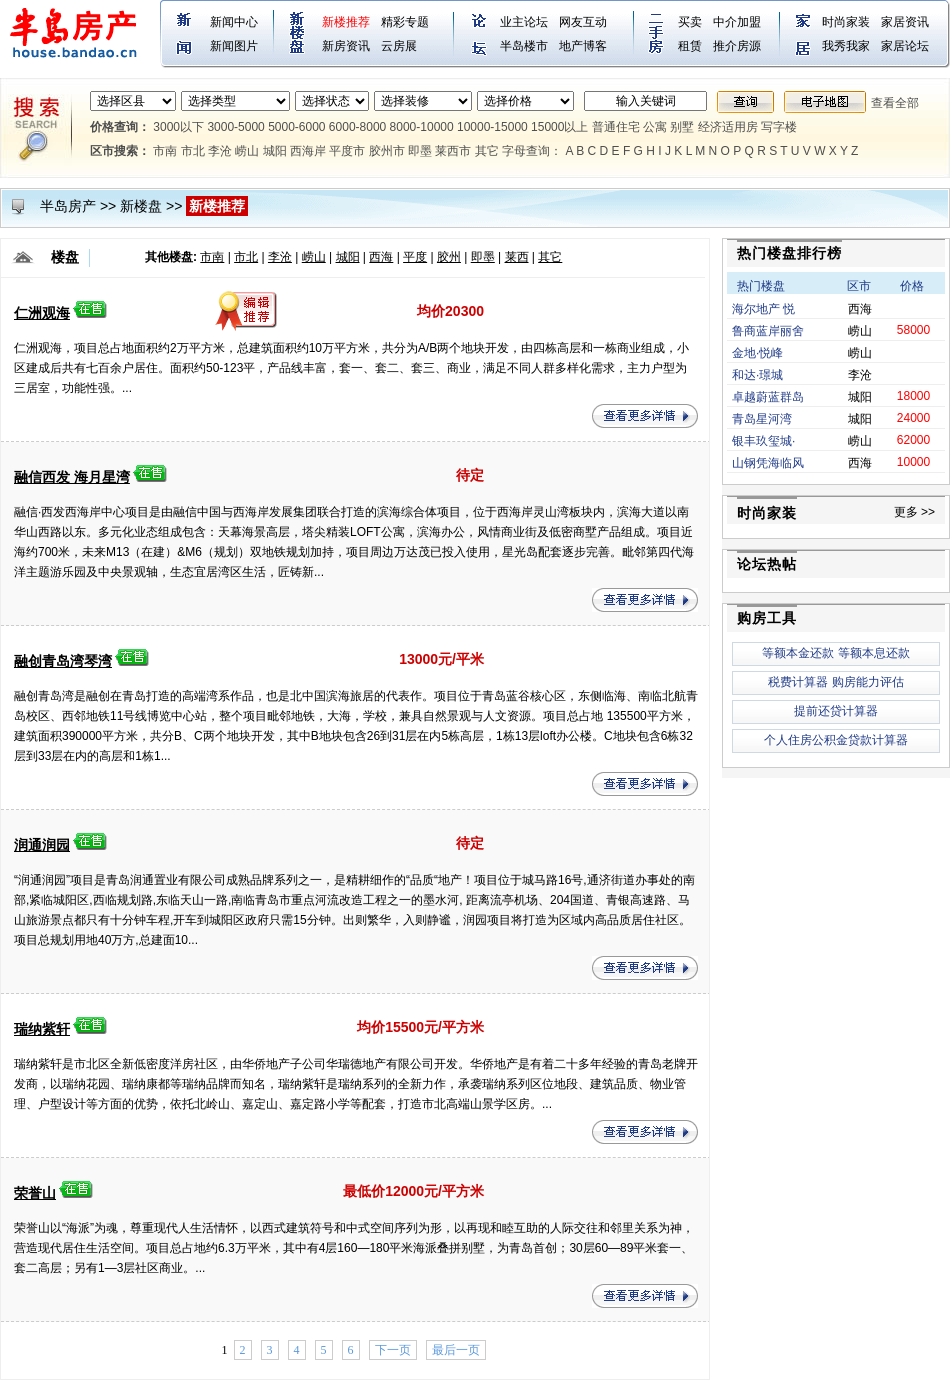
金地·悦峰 (757, 353)
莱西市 (453, 151)
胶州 (449, 257)
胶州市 (387, 151)
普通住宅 (616, 127)
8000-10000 (422, 127)
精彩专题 (405, 22)
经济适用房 (728, 127)
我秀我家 (846, 46)
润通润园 (42, 845)
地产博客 (583, 46)
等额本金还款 (798, 653)
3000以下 (178, 127)
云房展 (399, 46)
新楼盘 (141, 206)
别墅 (682, 127)
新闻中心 (234, 22)
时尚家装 (846, 22)
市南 (165, 151)
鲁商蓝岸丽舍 (768, 331)
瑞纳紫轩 (42, 1029)
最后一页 (456, 1350)
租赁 (690, 46)
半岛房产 (68, 206)
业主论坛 (524, 22)
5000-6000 (296, 127)
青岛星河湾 (762, 419)
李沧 (220, 151)
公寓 (655, 127)
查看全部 (895, 103)
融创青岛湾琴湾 (63, 661)
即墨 (420, 151)
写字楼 (779, 127)
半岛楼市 (524, 46)
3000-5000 (235, 127)
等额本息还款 (874, 653)
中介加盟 (737, 22)
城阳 (275, 151)
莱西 (517, 257)
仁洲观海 (42, 313)
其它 (487, 151)
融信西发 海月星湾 (72, 477)
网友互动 (583, 22)
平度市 (347, 151)
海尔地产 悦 (763, 309)
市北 (193, 151)
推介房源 (737, 46)
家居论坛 (905, 46)
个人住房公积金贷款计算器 (836, 740)
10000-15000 (492, 127)
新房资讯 (346, 46)
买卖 (690, 22)
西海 (381, 257)
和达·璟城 (757, 375)
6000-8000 (357, 127)
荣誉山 (35, 1193)
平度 (415, 257)
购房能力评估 (868, 682)
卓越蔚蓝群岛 (768, 397)
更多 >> (914, 512)
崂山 (247, 151)
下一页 (393, 1350)
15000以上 (559, 127)
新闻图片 (234, 46)
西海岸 (308, 151)
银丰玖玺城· (763, 441)
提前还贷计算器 (836, 711)
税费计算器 (798, 682)
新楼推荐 (346, 22)
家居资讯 (905, 22)
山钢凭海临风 (768, 463)
